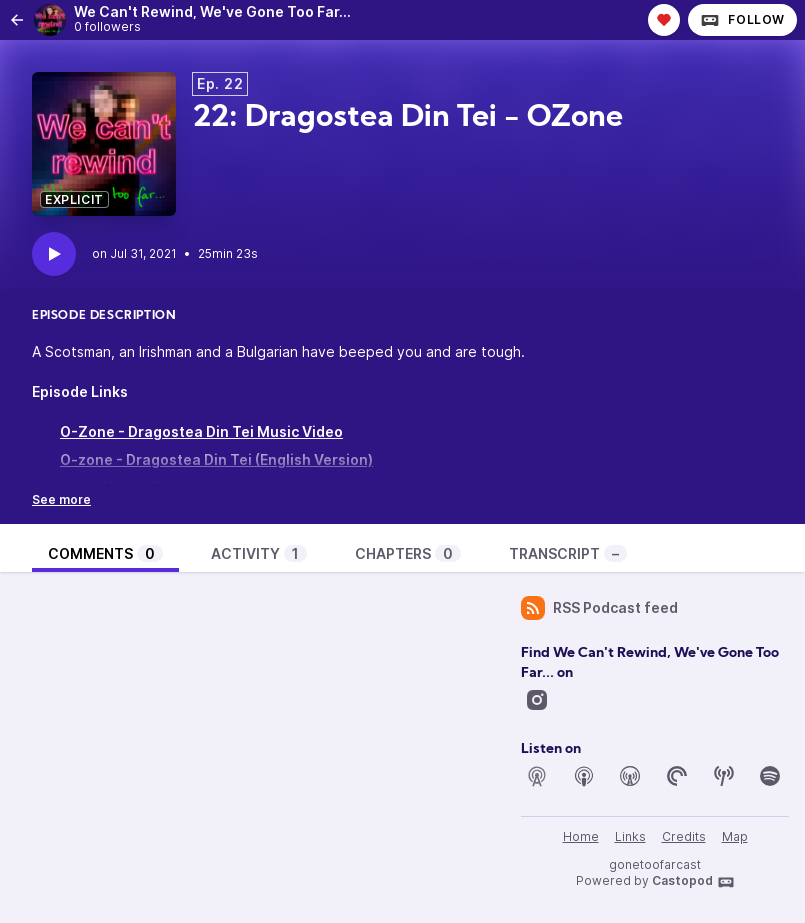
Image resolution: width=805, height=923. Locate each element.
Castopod (693, 882)
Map (735, 836)
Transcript (568, 553)
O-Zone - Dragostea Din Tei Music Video (201, 431)
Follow (742, 20)
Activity (259, 553)
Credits (684, 836)
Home (581, 836)
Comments (105, 553)
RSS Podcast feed (599, 608)
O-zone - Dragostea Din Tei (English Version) (216, 459)
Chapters (408, 553)
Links (630, 836)
